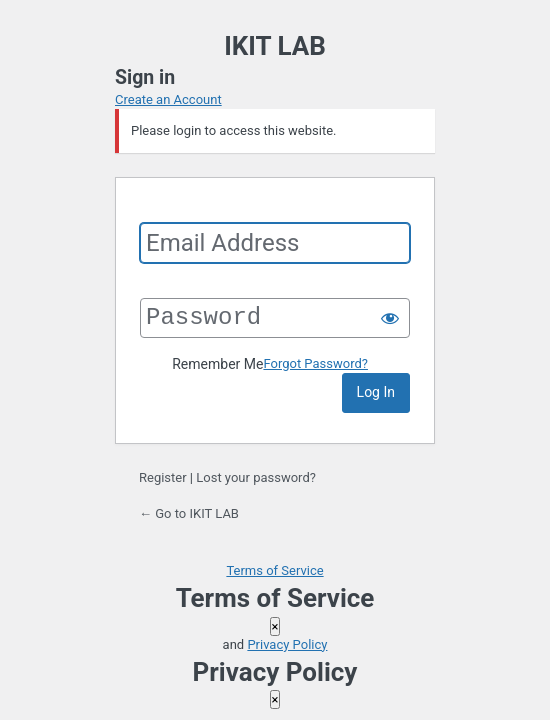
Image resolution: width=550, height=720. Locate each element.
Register (163, 477)
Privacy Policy (287, 644)
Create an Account (168, 99)
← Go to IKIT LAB (189, 513)
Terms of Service (274, 570)
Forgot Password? (315, 363)
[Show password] (390, 318)
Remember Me (217, 364)
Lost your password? (256, 477)
